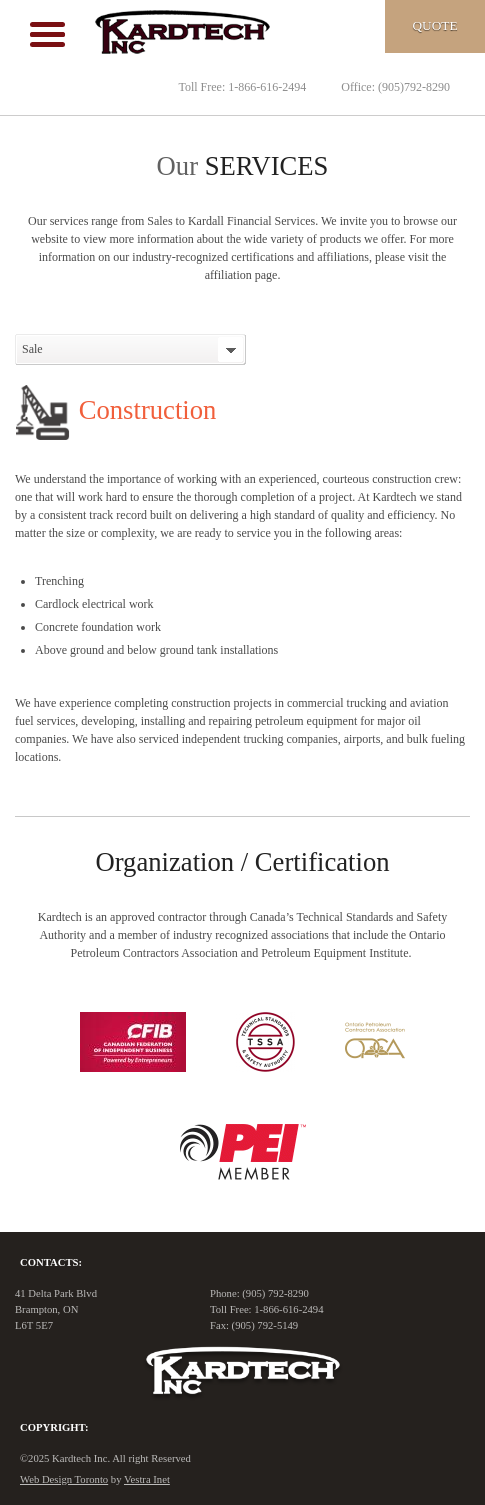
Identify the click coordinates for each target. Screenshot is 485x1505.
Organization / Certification (242, 862)
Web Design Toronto (64, 1479)
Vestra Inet (147, 1479)
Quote (434, 25)
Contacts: (51, 1262)
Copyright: (54, 1427)
